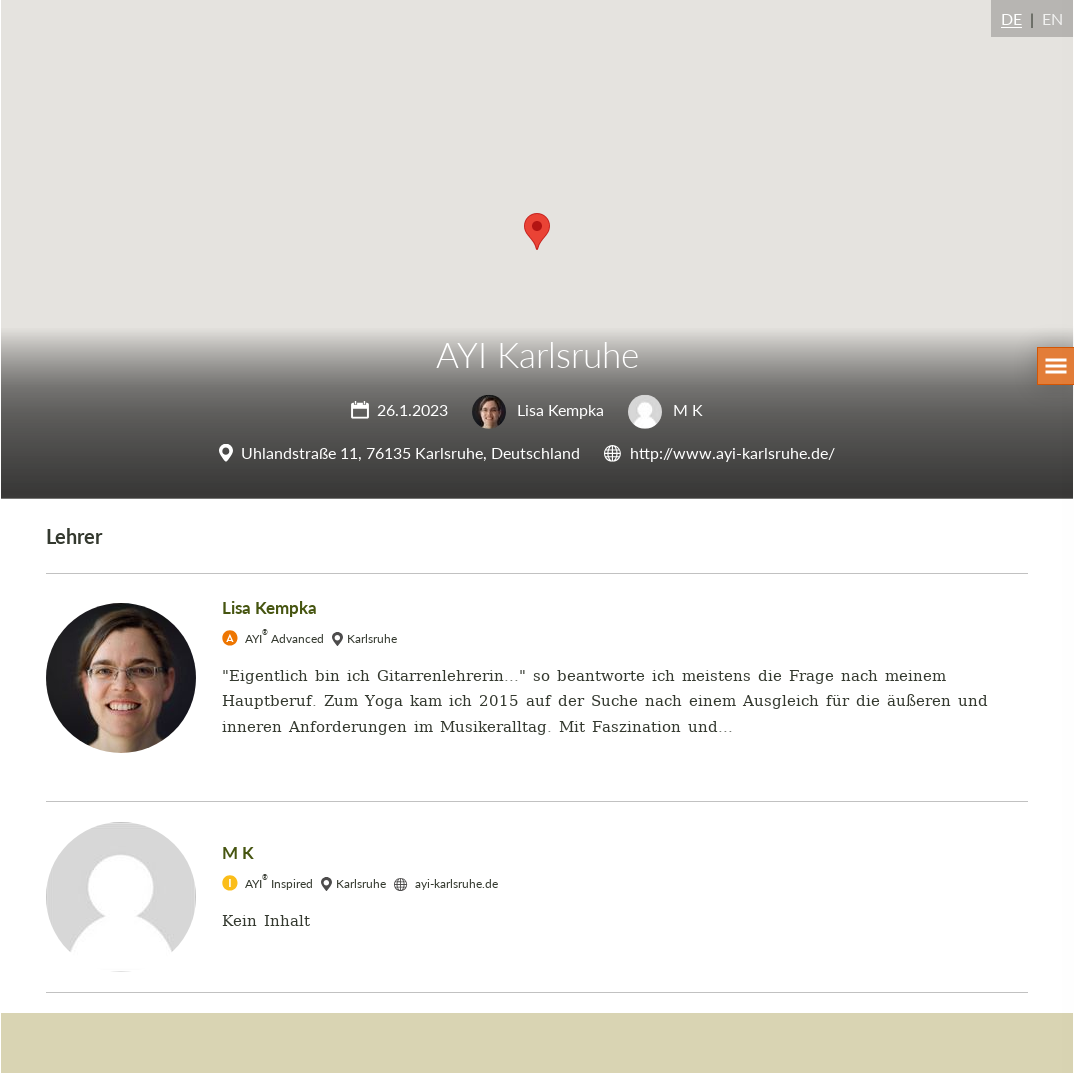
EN (1052, 18)
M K (665, 409)
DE (1011, 18)
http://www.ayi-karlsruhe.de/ (732, 452)
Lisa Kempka (538, 409)
